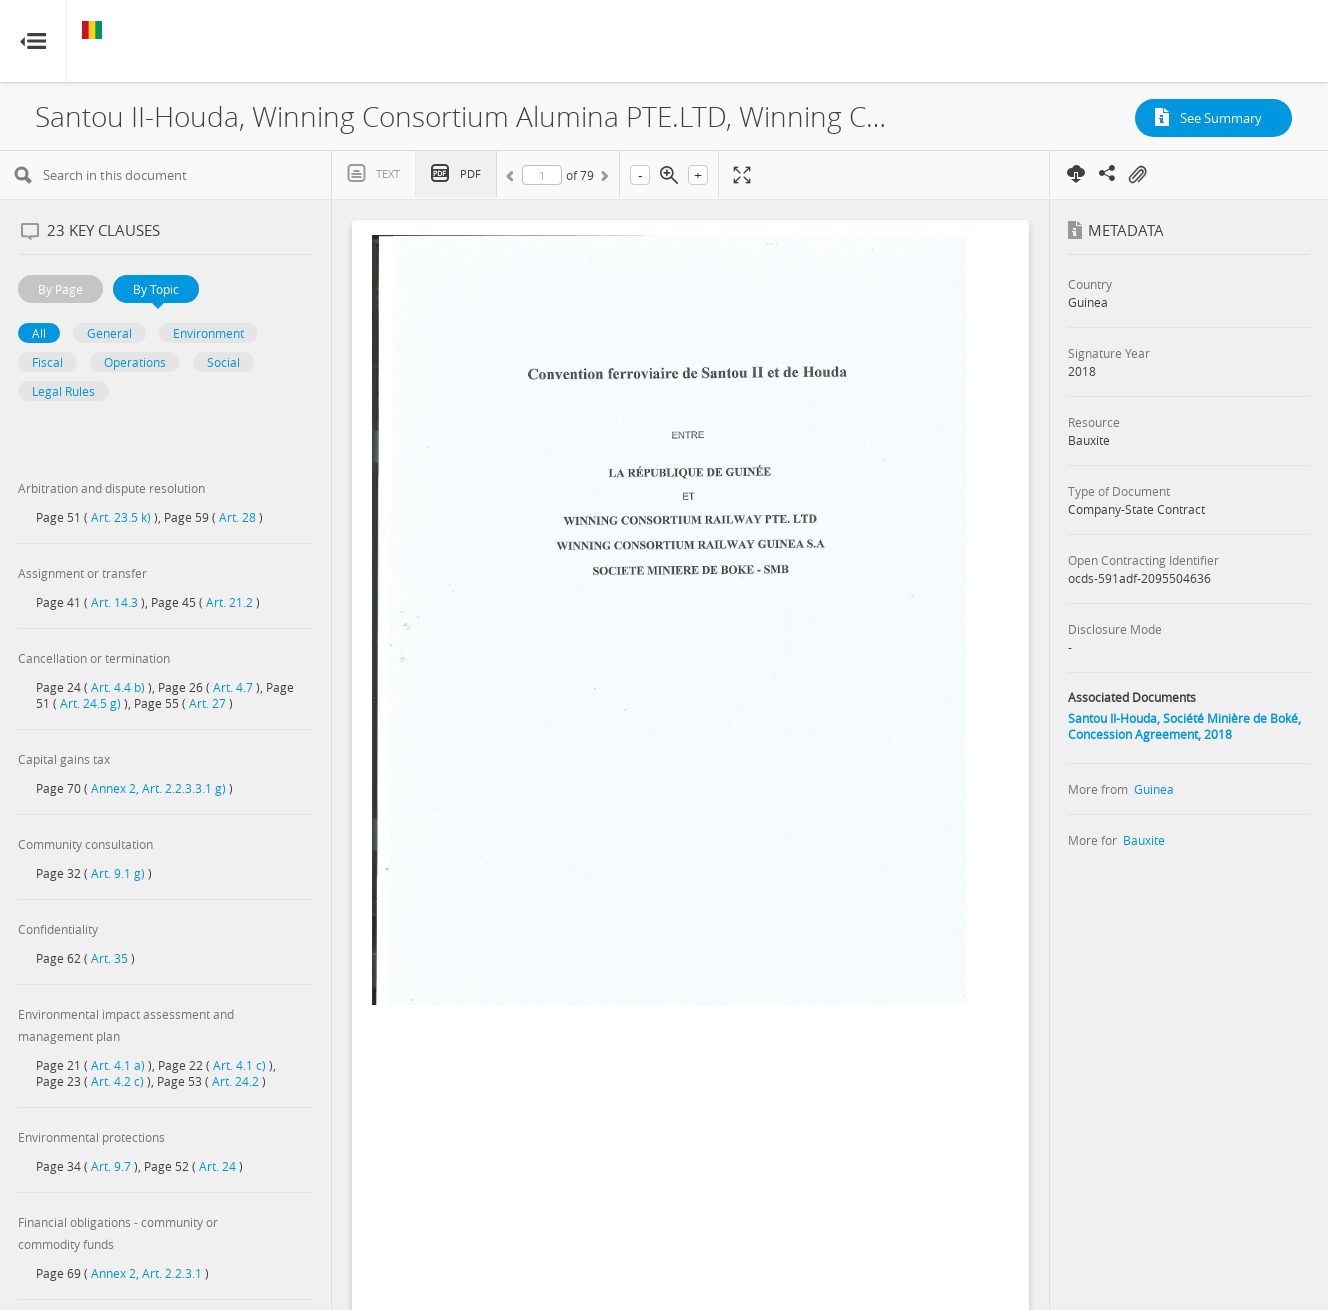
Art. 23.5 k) (121, 517)
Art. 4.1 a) (118, 1065)
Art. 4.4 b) (118, 687)
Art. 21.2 (229, 602)
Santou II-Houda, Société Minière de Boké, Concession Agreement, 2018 (1184, 726)
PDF (470, 173)
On (1137, 175)
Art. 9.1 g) (118, 873)
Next (603, 179)
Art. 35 (109, 958)
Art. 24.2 (235, 1081)
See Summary (1221, 118)
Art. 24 (217, 1166)
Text (388, 173)
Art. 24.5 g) (90, 703)
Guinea (1154, 789)
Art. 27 (207, 703)
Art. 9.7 (111, 1166)
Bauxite (1144, 840)
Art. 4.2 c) (117, 1081)
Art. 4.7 (233, 687)
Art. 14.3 (114, 602)
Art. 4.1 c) (239, 1065)
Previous (513, 179)
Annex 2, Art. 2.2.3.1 (146, 1273)
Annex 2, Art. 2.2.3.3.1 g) (158, 788)
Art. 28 (237, 517)
